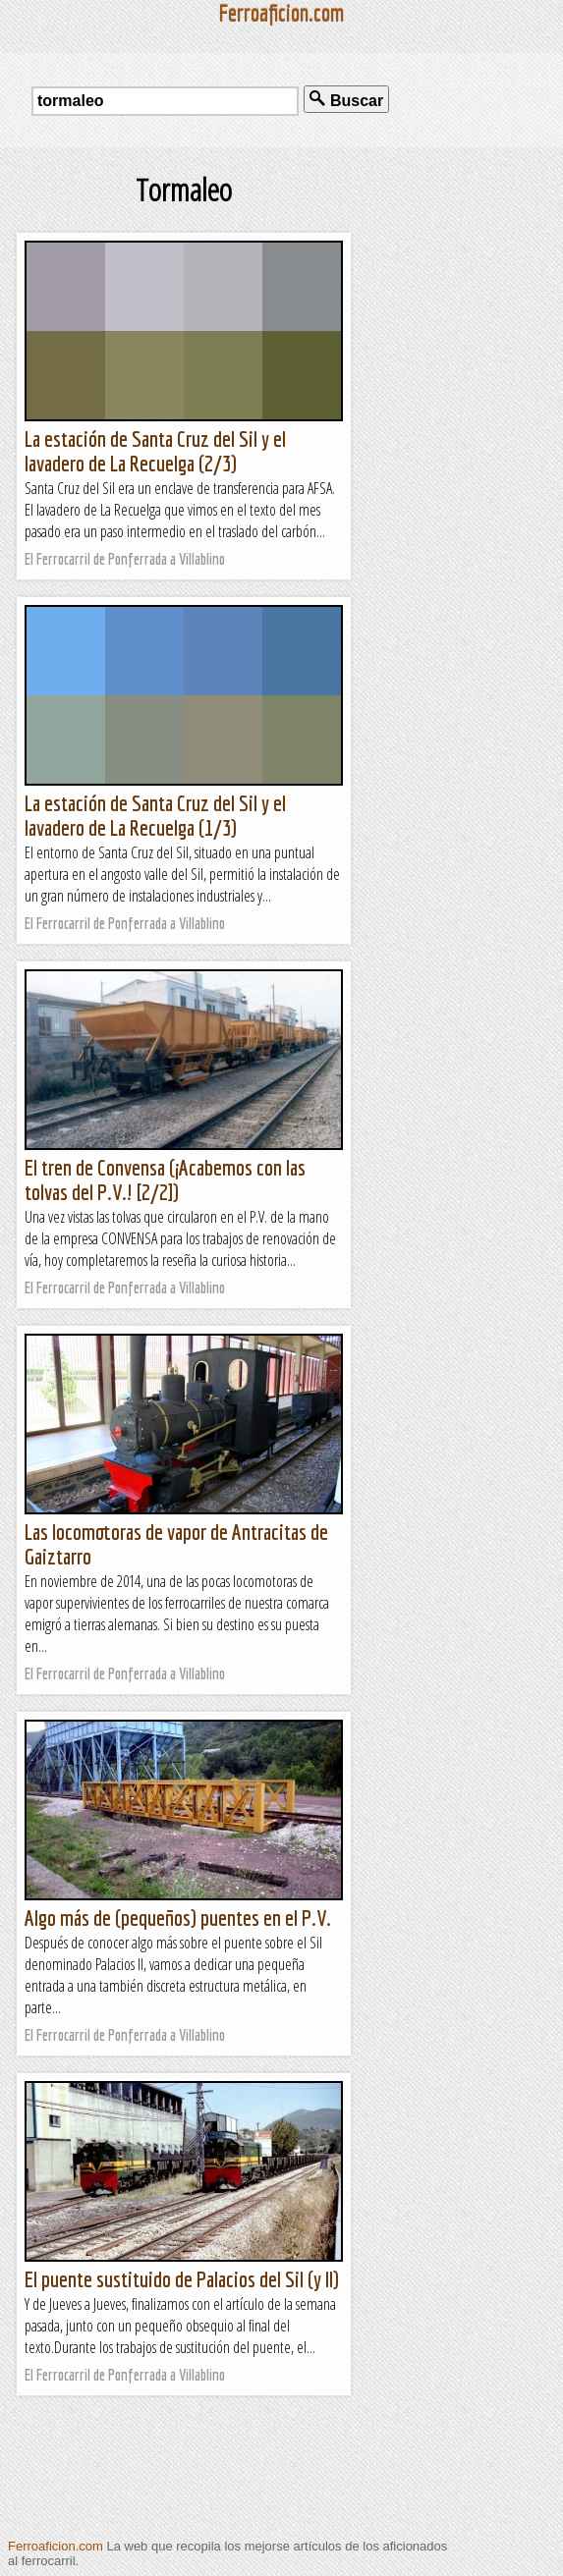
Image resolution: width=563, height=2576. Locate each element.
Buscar (346, 99)
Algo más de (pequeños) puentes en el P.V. (178, 1917)
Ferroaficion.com (55, 2546)
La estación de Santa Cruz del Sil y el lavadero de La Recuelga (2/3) (155, 450)
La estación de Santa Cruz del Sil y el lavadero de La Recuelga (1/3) (155, 815)
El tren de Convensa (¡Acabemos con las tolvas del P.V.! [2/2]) (165, 1179)
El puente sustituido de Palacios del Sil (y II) (182, 2279)
